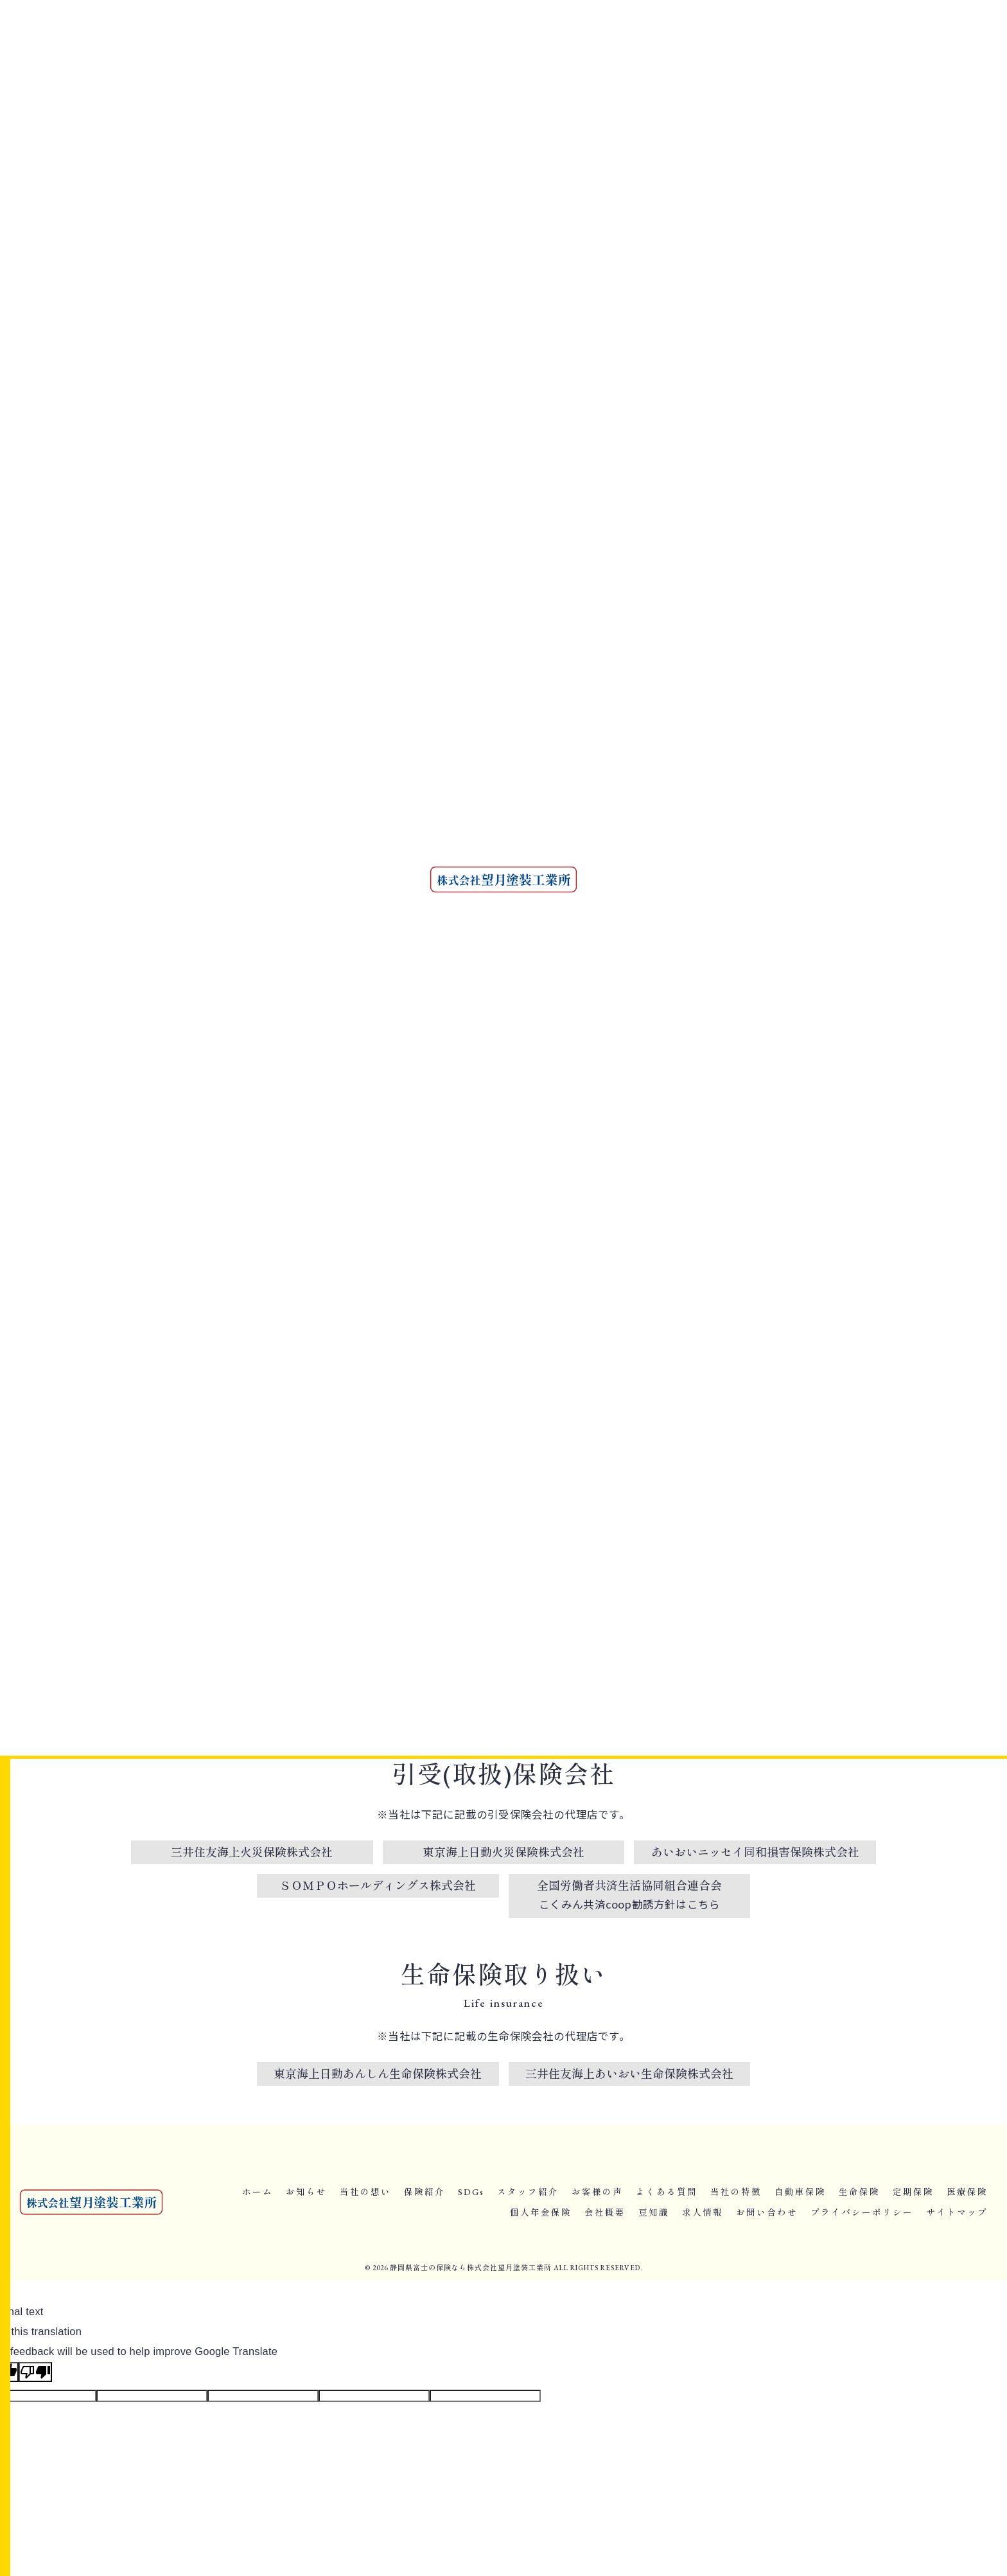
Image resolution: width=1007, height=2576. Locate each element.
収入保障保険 (760, 916)
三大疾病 (752, 941)
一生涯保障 (818, 890)
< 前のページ (167, 1561)
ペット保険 (803, 941)
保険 (729, 890)
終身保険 (768, 890)
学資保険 (814, 916)
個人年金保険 (723, 502)
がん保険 (705, 916)
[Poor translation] (35, 2372)
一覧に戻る (391, 1561)
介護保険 (705, 941)
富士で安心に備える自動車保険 (208, 1494)
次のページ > (616, 1561)
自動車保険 (152, 1512)
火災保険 (705, 967)
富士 (697, 890)
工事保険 (752, 967)
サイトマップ (957, 2212)
